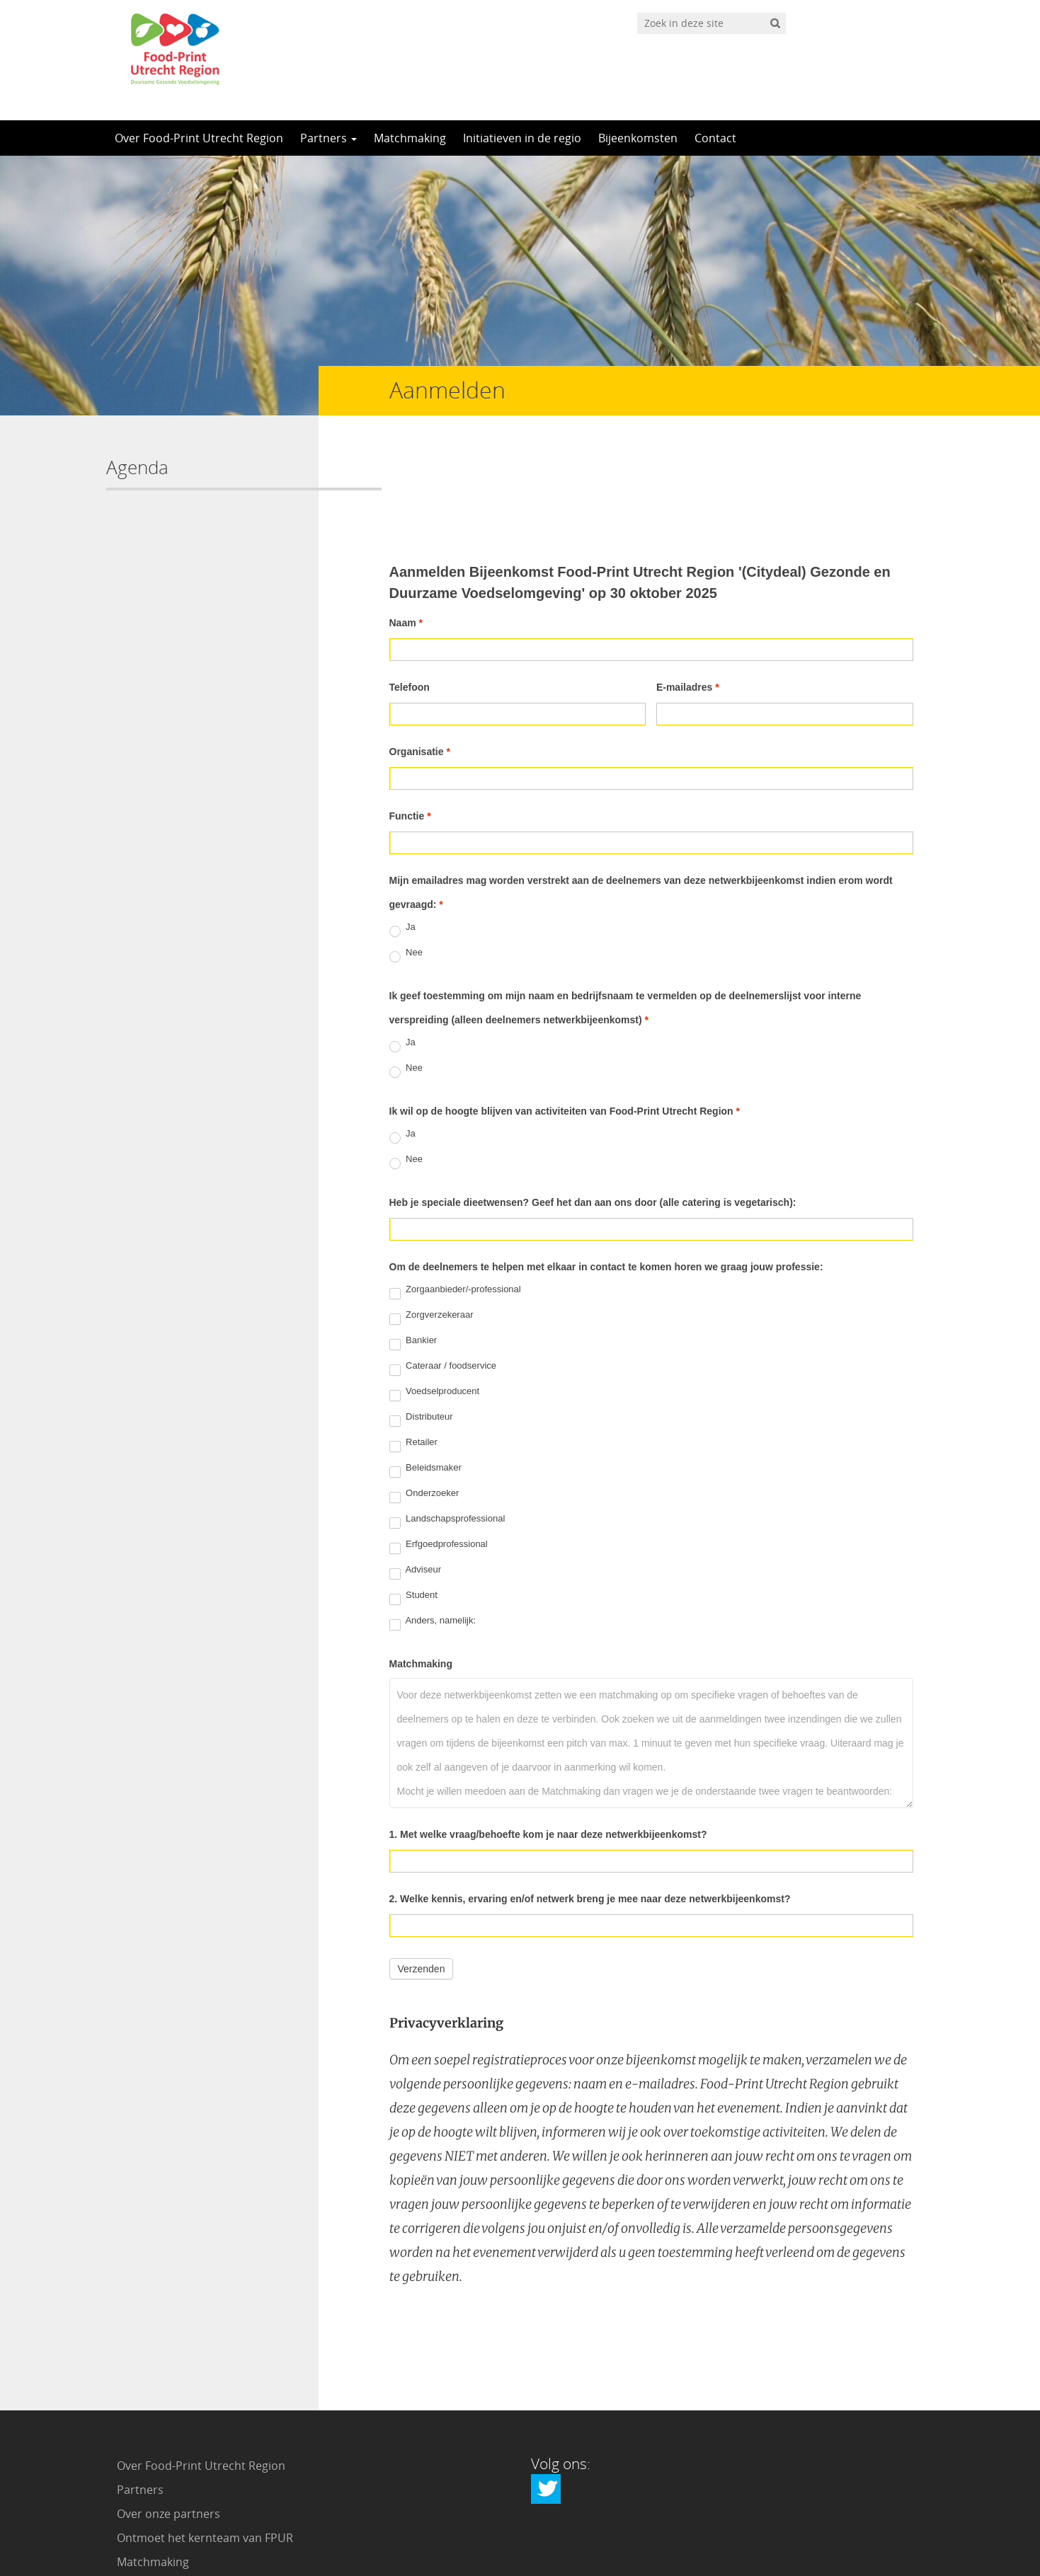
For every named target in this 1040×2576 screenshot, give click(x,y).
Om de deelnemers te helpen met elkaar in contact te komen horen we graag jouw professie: (606, 1170)
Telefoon (409, 591)
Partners (328, 138)
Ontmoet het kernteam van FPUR (205, 2441)
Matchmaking (410, 138)
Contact (715, 138)
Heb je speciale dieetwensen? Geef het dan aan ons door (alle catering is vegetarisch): (592, 1106)
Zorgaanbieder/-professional (455, 1196)
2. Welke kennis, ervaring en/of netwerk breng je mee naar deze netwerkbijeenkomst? (590, 1802)
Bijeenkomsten (638, 138)
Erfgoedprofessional (438, 1451)
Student (413, 1502)
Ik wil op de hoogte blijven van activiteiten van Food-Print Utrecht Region (565, 1014)
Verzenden (421, 1872)
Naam (406, 526)
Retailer (413, 1349)
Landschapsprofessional (447, 1425)
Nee (406, 859)
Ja (402, 833)
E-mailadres (687, 591)
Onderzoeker (424, 1400)
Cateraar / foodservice (443, 1272)
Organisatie (419, 655)
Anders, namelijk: (432, 1527)
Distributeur (421, 1323)
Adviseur (415, 1476)
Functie (410, 719)
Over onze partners (168, 2417)
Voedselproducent (434, 1298)
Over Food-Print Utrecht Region (199, 138)
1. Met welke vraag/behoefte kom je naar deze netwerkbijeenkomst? (548, 1738)
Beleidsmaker (425, 1374)
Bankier (413, 1247)
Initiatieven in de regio (522, 138)
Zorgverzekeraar (431, 1221)
